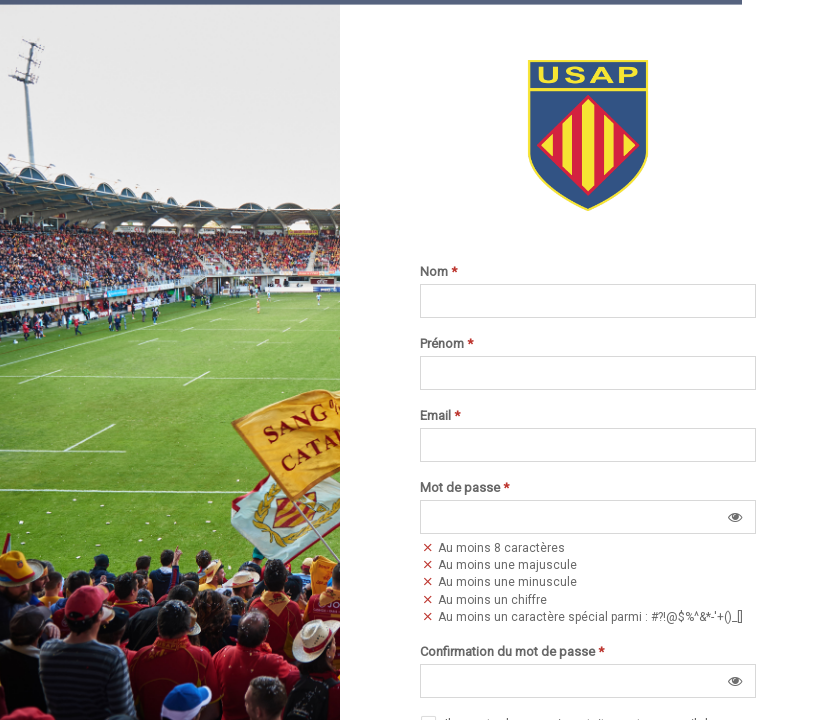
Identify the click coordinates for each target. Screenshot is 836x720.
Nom (438, 272)
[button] (735, 517)
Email (440, 416)
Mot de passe (464, 488)
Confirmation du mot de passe (512, 652)
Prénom (446, 344)
